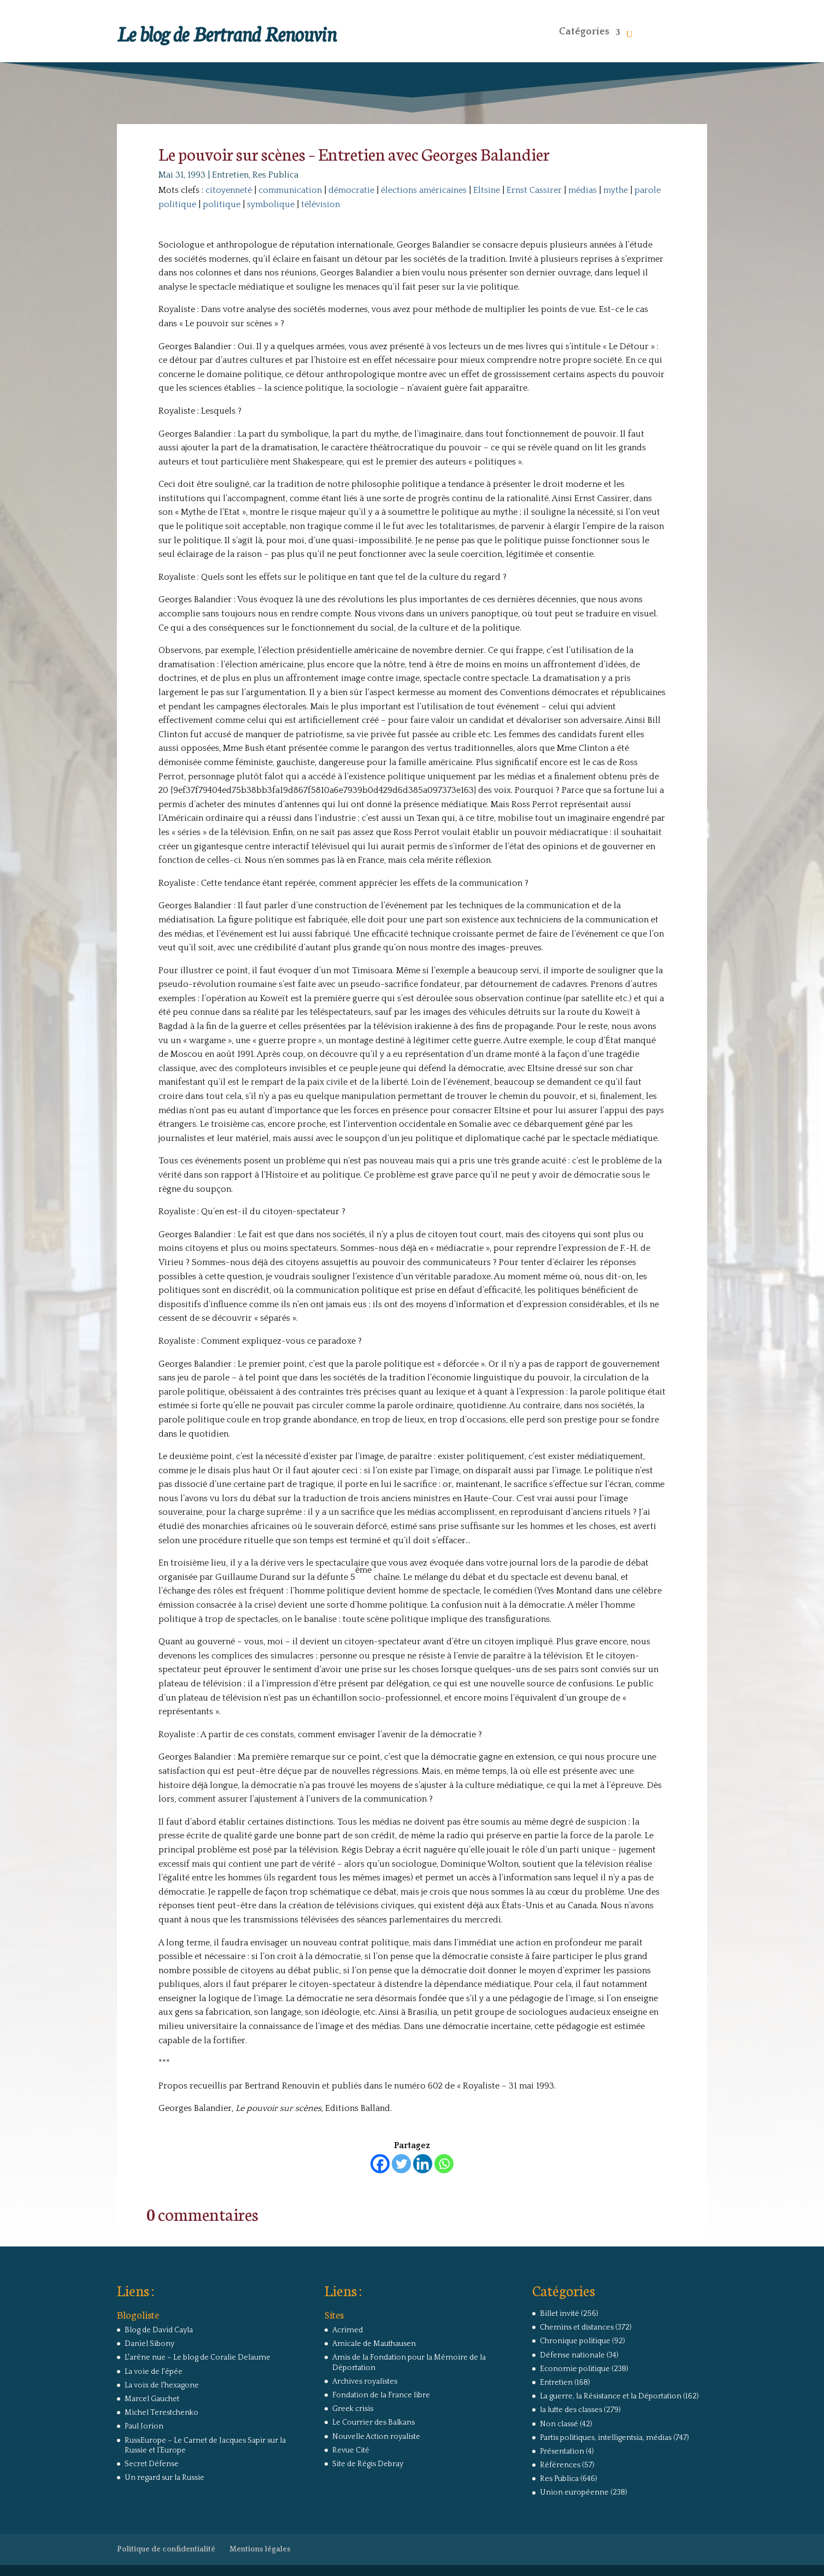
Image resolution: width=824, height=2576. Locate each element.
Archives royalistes (364, 2381)
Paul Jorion (144, 2426)
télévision (320, 204)
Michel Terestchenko (161, 2412)
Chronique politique (575, 2341)
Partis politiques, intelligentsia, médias (606, 2437)
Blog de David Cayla (159, 2330)
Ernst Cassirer (534, 190)
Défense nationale (572, 2355)
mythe (615, 190)
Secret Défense (152, 2464)
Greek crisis (352, 2408)
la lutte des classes (571, 2410)
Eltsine (486, 190)
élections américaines (424, 190)
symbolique (271, 204)
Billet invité (559, 2313)
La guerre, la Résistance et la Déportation (610, 2396)
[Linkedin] (422, 2163)
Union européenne (574, 2492)
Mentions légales (260, 2549)
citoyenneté (228, 190)
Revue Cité (350, 2450)
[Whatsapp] (444, 2163)
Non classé (559, 2424)
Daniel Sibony (149, 2343)
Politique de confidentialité (166, 2549)
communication (290, 190)
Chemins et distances (577, 2327)
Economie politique (575, 2369)
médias (582, 190)
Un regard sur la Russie (164, 2477)
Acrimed (347, 2330)
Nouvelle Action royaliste (376, 2436)
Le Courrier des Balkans (373, 2422)
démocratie (351, 190)
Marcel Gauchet (152, 2399)
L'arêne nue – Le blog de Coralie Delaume (197, 2357)
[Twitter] (401, 2163)
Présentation (562, 2451)
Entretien (230, 175)
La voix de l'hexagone (162, 2385)
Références (560, 2465)
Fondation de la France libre (381, 2395)
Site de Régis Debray (367, 2464)
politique (221, 204)
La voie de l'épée (154, 2371)
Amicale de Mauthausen (374, 2343)
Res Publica (275, 175)
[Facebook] (380, 2163)
